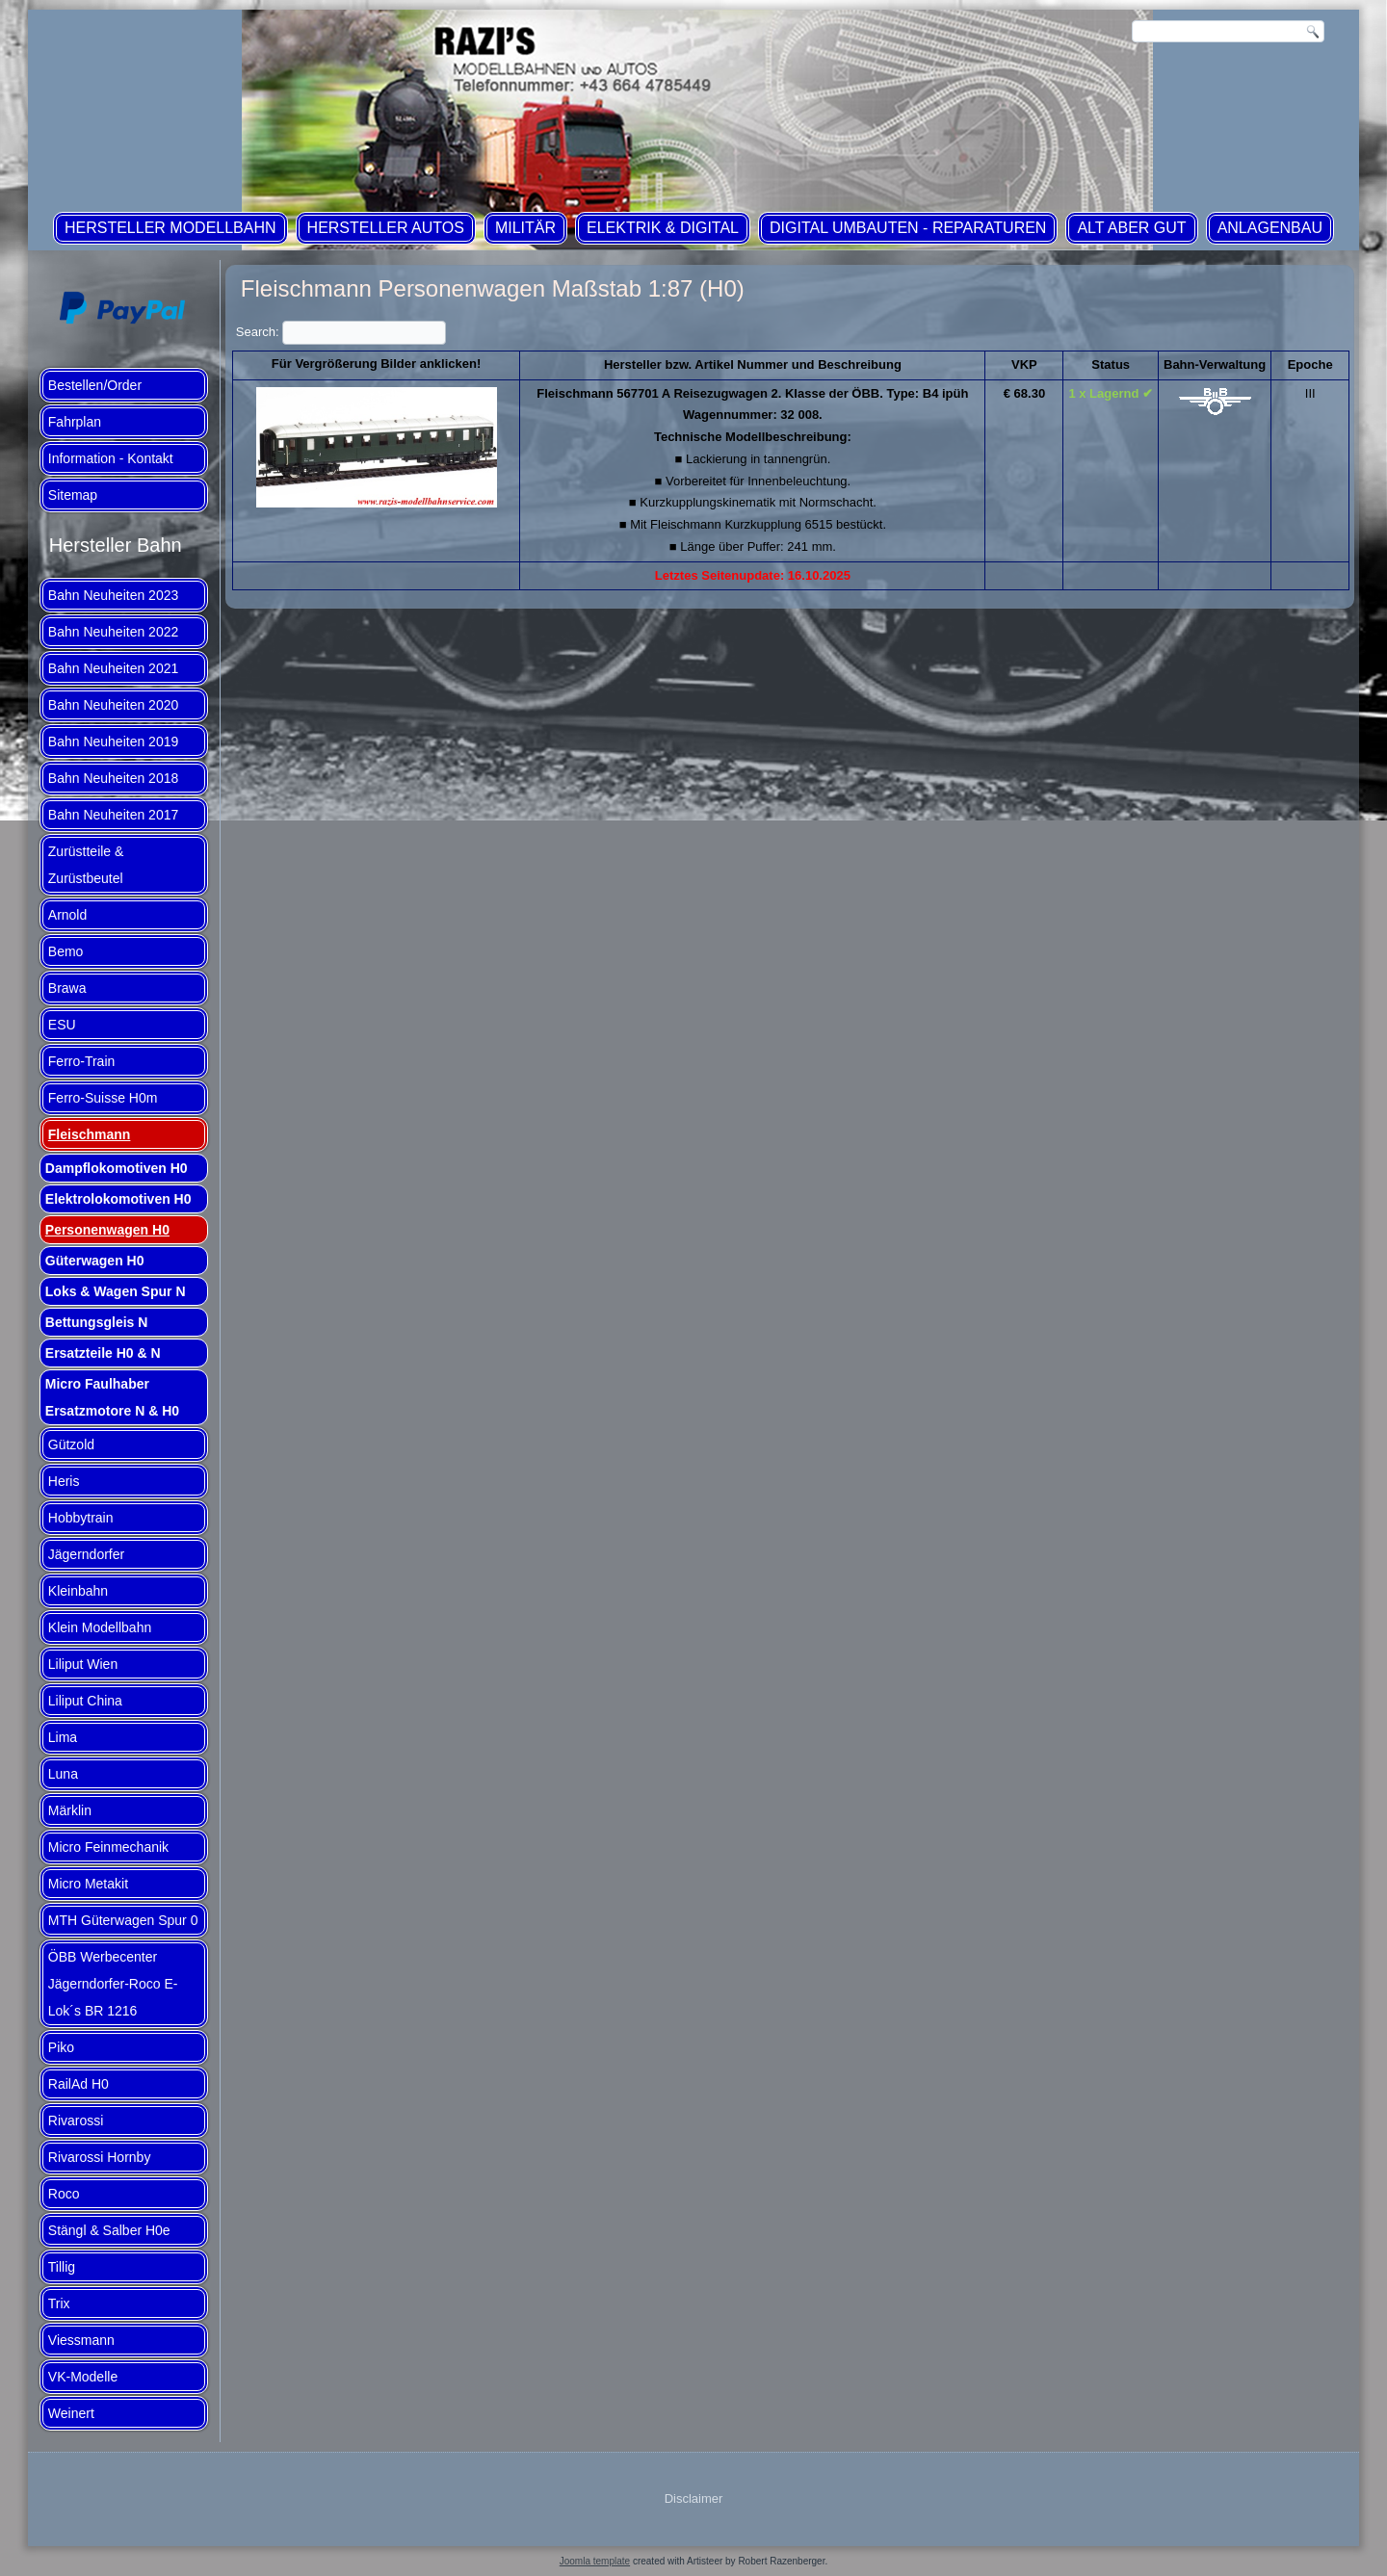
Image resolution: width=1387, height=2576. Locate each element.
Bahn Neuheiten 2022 (113, 631)
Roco (64, 2193)
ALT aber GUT (1131, 228)
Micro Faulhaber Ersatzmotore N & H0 (112, 1397)
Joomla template (595, 2561)
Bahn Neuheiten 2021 (113, 668)
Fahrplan (74, 421)
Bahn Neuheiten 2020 (113, 705)
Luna (63, 1774)
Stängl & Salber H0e (109, 2230)
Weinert (71, 2413)
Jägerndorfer (86, 1554)
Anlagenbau (1269, 228)
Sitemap (72, 495)
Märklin (70, 1810)
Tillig (61, 2267)
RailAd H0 (78, 2084)
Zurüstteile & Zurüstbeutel (86, 865)
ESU (62, 1024)
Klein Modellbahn (99, 1627)
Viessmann (81, 2340)
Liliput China (85, 1700)
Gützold (71, 1444)
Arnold (67, 915)
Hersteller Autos (385, 228)
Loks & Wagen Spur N (115, 1291)
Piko (61, 2047)
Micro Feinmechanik (108, 1847)
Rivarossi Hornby (99, 2157)
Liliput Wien (83, 1664)
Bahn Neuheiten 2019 (113, 741)
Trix (59, 2303)
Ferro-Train (82, 1061)
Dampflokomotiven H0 (116, 1168)
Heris (64, 1481)
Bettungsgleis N (96, 1322)
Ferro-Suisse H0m (103, 1098)
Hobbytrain (81, 1517)
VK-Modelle (83, 2376)
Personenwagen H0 (107, 1229)
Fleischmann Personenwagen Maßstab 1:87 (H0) (493, 288)
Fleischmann (89, 1134)
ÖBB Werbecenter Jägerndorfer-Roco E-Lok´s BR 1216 (113, 1983)
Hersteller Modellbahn (170, 228)
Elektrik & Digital (663, 228)
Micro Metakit (88, 1883)
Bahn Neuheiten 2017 (113, 814)
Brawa (67, 988)
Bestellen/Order (95, 385)
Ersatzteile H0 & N (103, 1353)
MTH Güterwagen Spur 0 (123, 1920)
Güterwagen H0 (94, 1260)
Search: (341, 332)
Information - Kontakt (110, 458)
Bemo (66, 951)
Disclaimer (694, 2498)
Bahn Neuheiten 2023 (113, 595)
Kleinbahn (78, 1591)
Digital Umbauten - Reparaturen (908, 228)
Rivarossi (76, 2120)
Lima (62, 1737)
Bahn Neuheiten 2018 (113, 778)
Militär (525, 228)
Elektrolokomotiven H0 (118, 1199)
